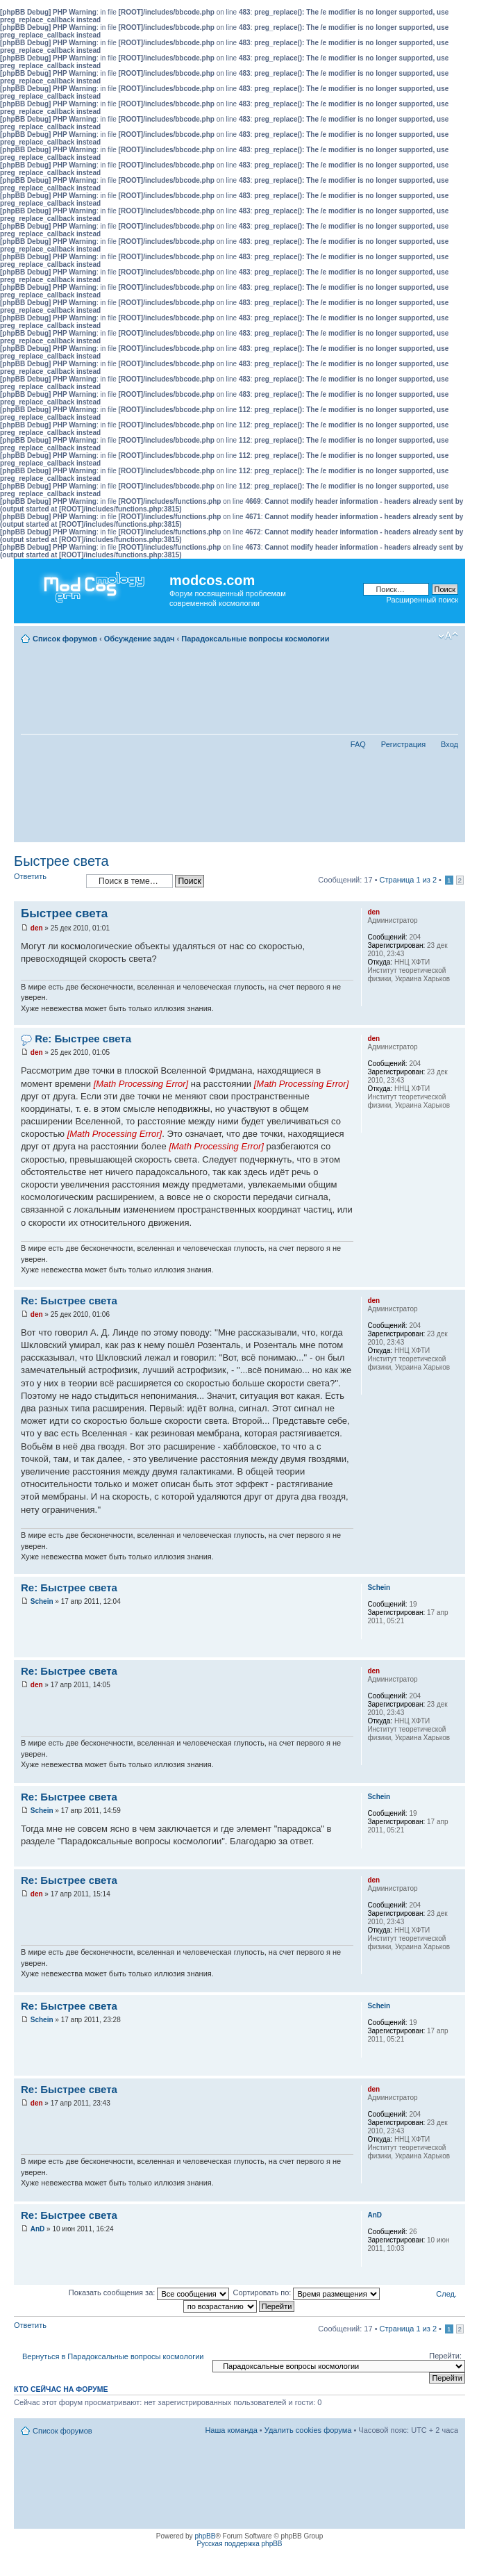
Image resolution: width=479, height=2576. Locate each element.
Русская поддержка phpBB (239, 2544)
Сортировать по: (306, 2292)
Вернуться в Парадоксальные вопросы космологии (112, 2356)
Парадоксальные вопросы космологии (255, 638)
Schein (42, 1601)
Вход (449, 744)
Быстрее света (61, 861)
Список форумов (65, 638)
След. (446, 2294)
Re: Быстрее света (83, 1038)
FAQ (358, 744)
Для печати (427, 636)
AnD (38, 2229)
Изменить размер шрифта (448, 636)
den (37, 928)
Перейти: (445, 2356)
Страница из (408, 880)
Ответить (46, 880)
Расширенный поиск (422, 600)
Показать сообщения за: (149, 2292)
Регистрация (403, 744)
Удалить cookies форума (308, 2430)
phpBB (204, 2536)
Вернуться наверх (454, 1018)
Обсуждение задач (139, 638)
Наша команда (231, 2430)
